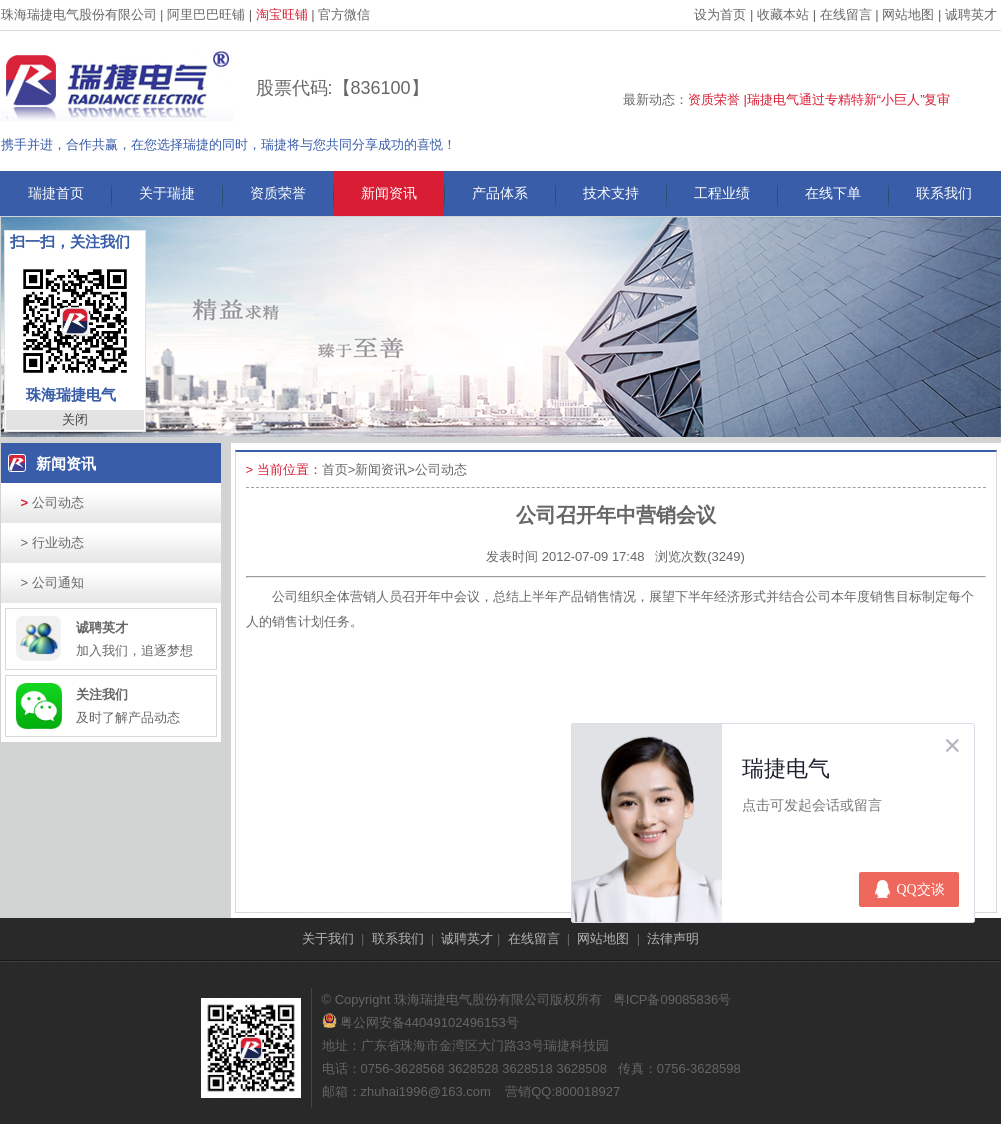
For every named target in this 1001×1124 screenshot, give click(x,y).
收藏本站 (783, 14)
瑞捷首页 (56, 193)
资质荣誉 (278, 193)
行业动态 (52, 542)
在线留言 (846, 14)
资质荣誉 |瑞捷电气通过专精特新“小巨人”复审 (819, 99)
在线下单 (833, 193)
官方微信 (344, 14)
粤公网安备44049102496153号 (420, 1022)
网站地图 (908, 14)
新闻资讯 (389, 193)
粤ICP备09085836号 (672, 999)
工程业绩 (722, 193)
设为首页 (720, 14)
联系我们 (944, 193)
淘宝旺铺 (282, 14)
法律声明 (673, 938)
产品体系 (500, 193)
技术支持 (611, 193)
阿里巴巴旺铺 (206, 14)
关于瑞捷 (167, 193)
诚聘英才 (971, 14)
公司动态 (52, 502)
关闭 (75, 419)
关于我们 (328, 938)
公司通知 (52, 582)
